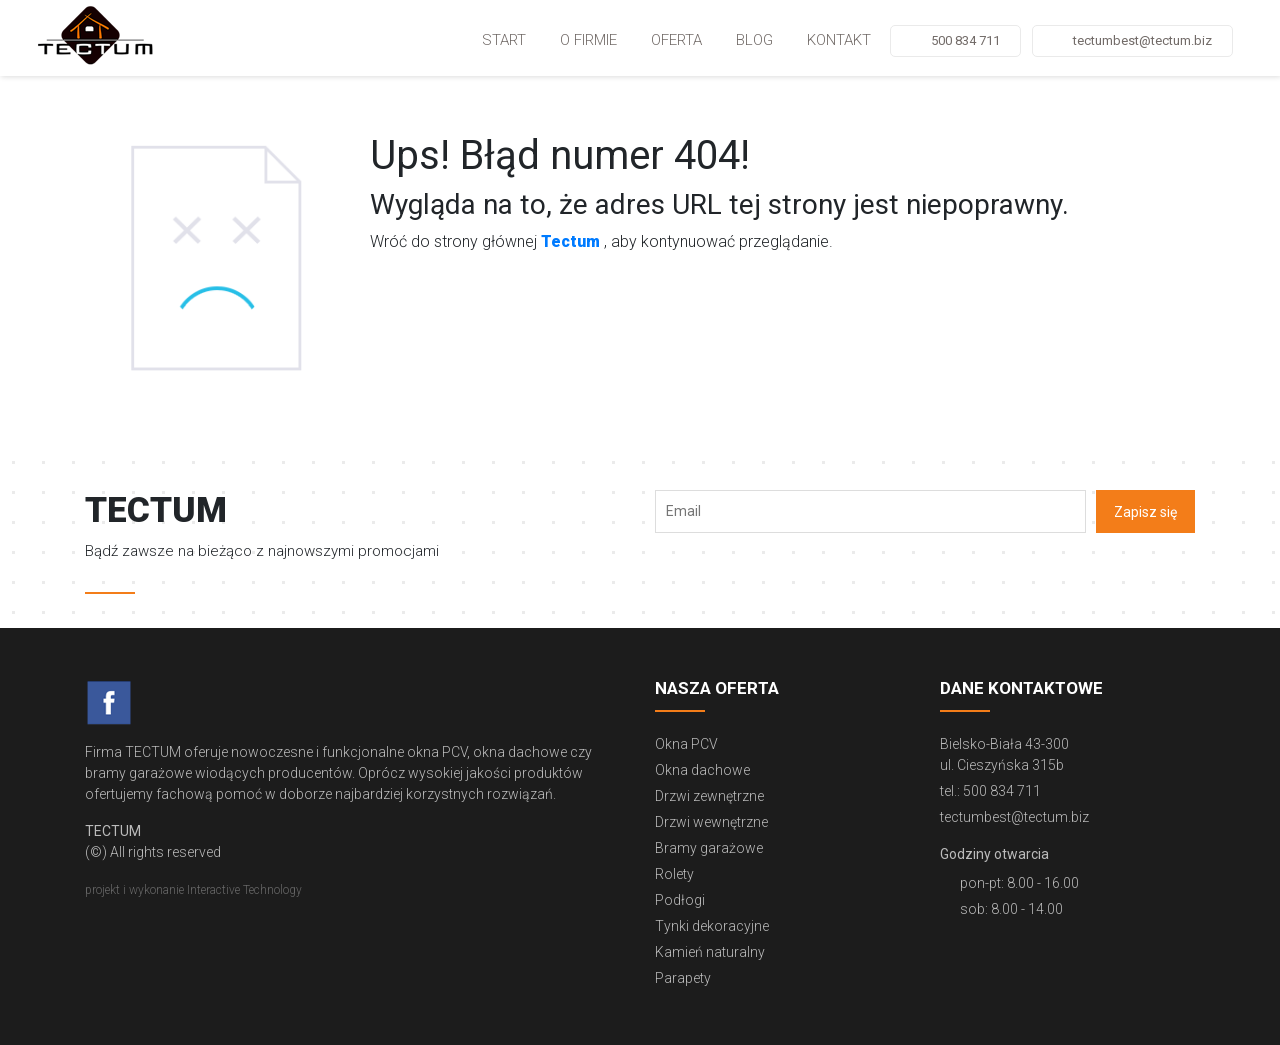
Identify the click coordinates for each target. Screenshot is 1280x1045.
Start (504, 40)
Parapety (683, 978)
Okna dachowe (702, 770)
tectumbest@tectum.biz (1142, 40)
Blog (754, 40)
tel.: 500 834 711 (990, 791)
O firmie (588, 40)
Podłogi (680, 900)
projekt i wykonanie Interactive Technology (193, 890)
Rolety (674, 874)
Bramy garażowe (709, 848)
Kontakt (839, 40)
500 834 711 (965, 40)
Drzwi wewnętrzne (711, 822)
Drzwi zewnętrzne (709, 796)
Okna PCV (686, 744)
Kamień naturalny (710, 952)
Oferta (676, 40)
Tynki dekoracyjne (712, 926)
